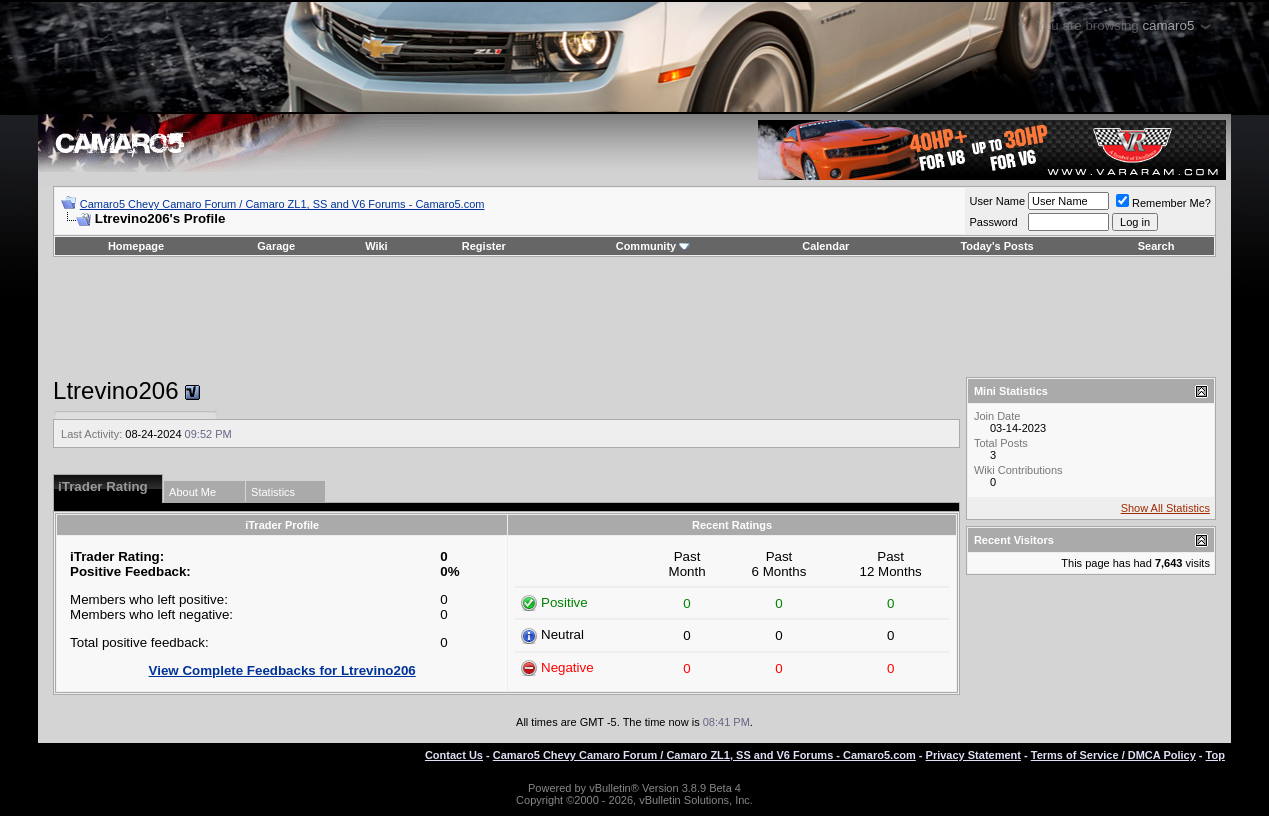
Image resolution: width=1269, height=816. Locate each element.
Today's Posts (996, 246)
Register (484, 246)
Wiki (376, 246)
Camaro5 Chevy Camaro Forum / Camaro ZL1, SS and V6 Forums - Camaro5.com (282, 204)
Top (1215, 755)
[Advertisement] (634, 317)
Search (1156, 246)
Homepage (136, 246)
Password (993, 222)
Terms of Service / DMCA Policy (1113, 755)
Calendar (825, 246)
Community (653, 246)
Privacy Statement (973, 755)
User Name (997, 201)
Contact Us (454, 755)
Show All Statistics (1165, 508)
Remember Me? (1163, 203)
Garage (276, 246)
